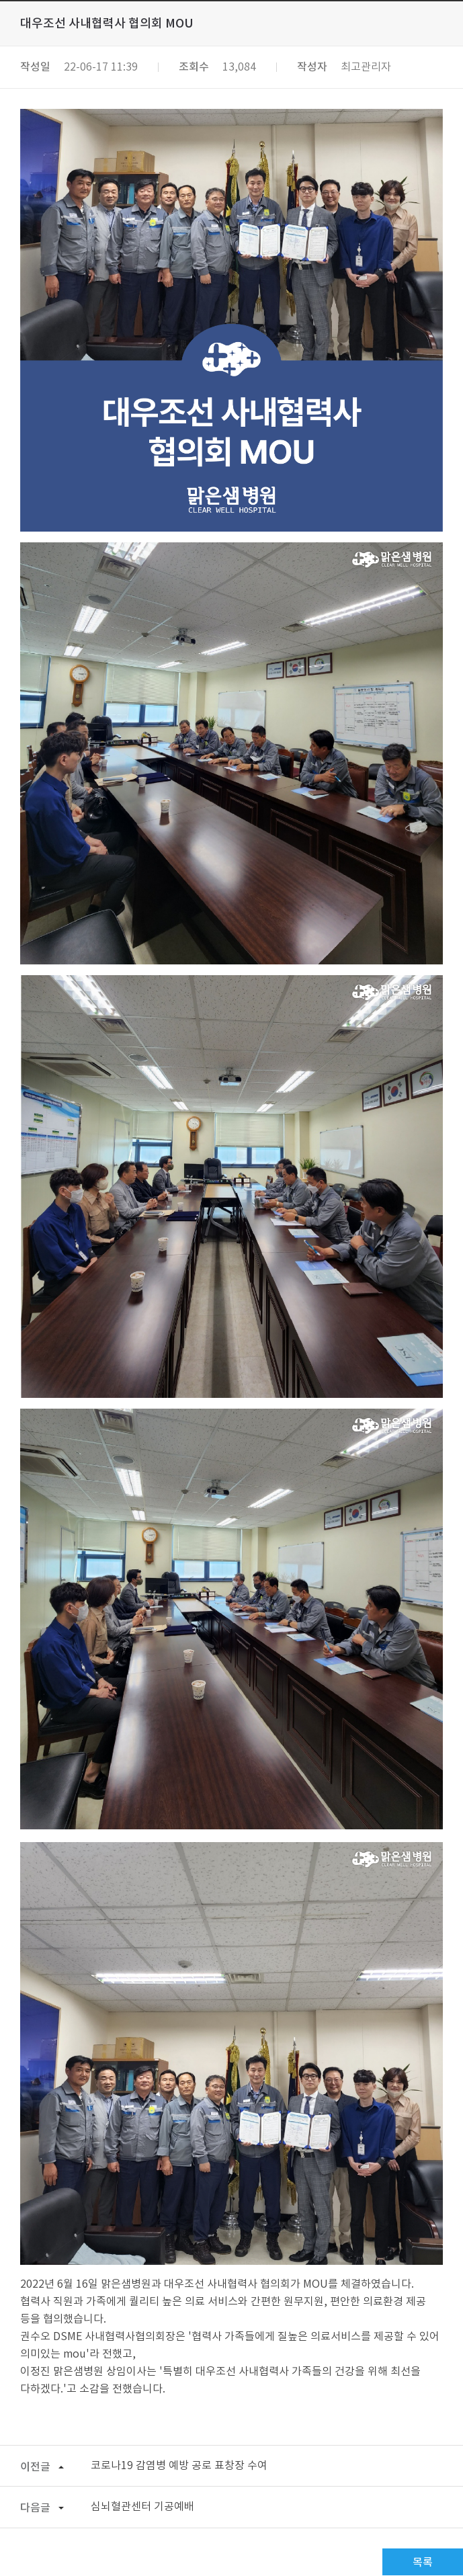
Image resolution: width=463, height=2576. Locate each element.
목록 (423, 2563)
